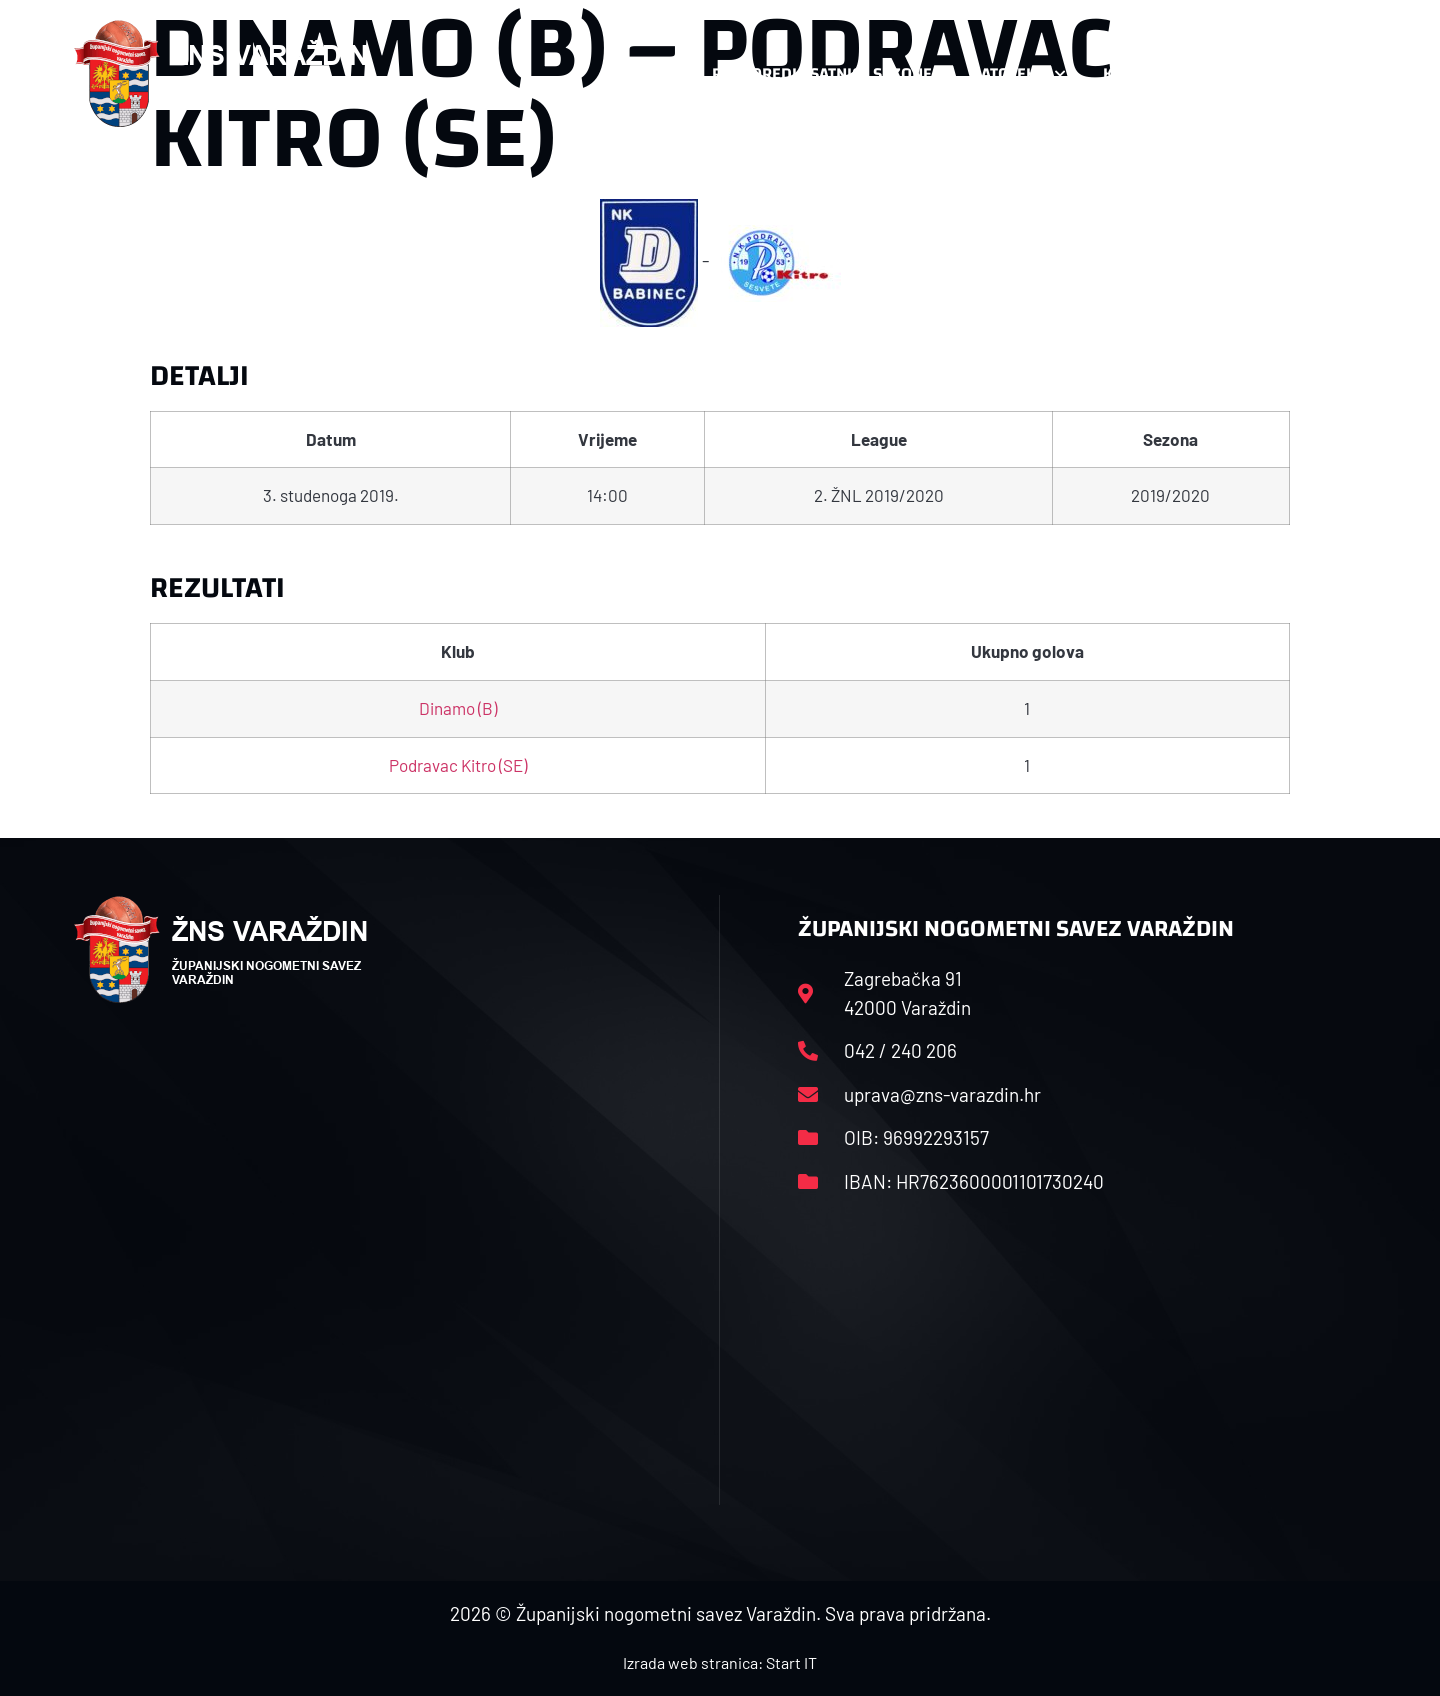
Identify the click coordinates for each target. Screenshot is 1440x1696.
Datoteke (1017, 74)
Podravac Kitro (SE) (458, 765)
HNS (658, 73)
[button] (1326, 74)
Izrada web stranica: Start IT (720, 1662)
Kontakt (1146, 74)
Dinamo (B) (458, 708)
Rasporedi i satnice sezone (822, 73)
